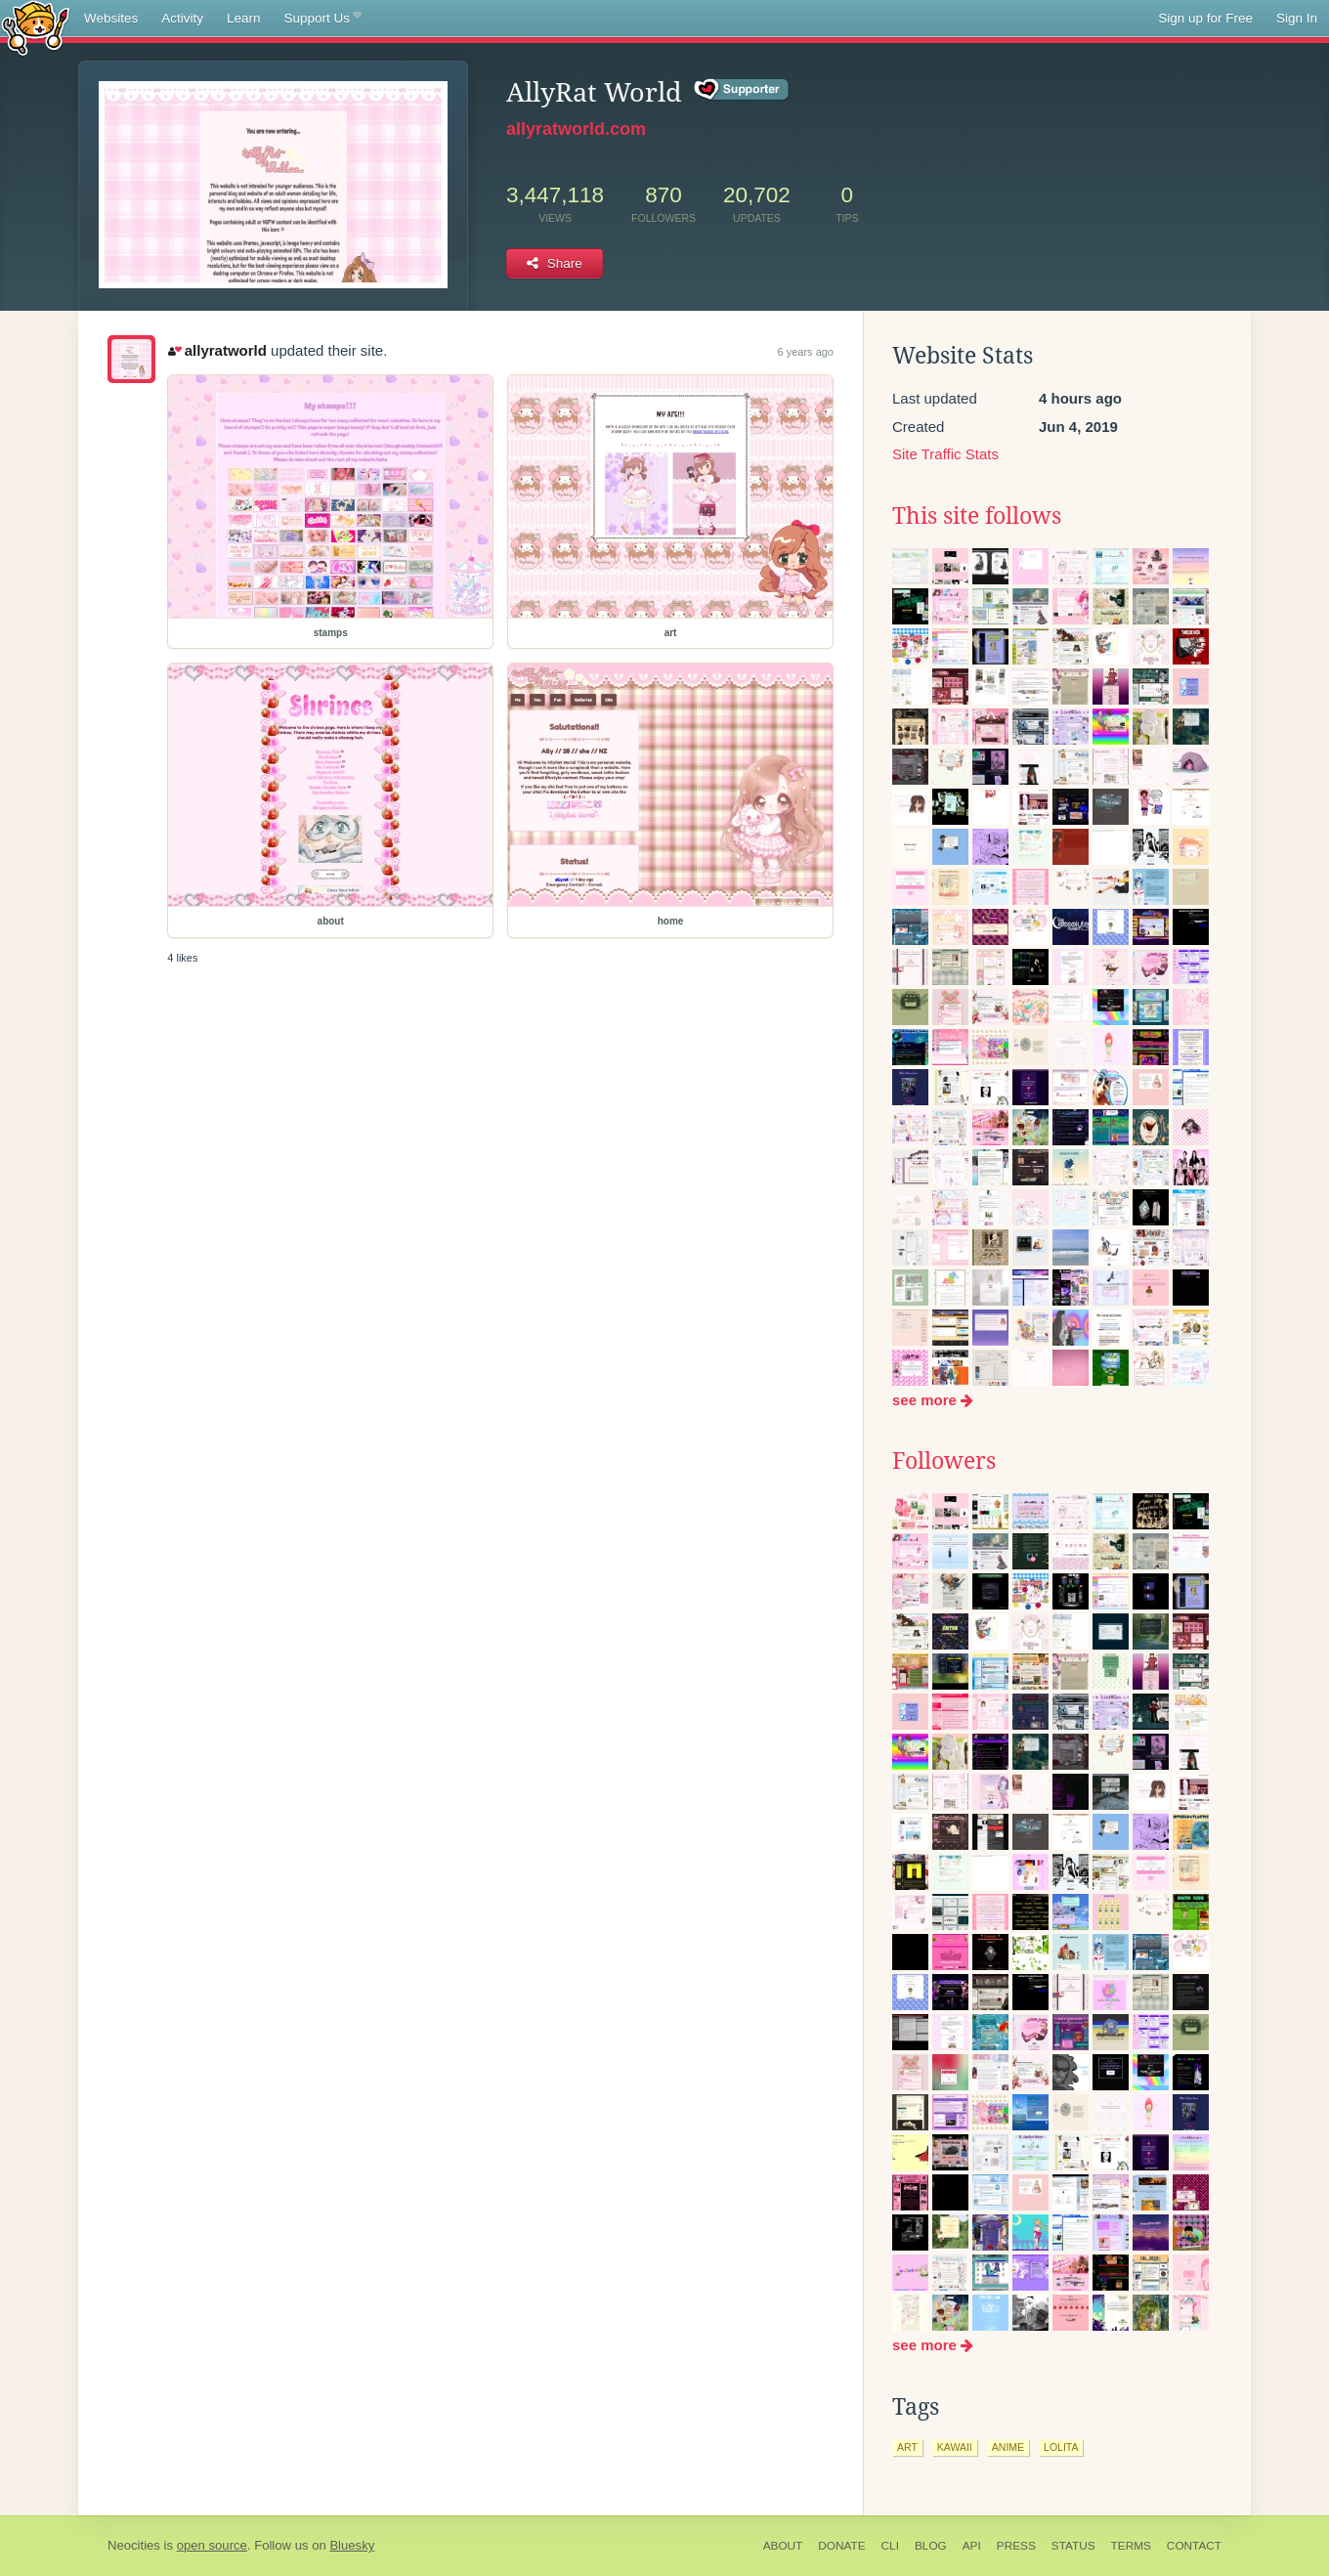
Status (1073, 2546)
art (907, 2447)
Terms (1131, 2546)
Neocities (133, 2545)
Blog (931, 2546)
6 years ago (806, 352)
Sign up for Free (1205, 18)
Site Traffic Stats (945, 454)
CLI (890, 2546)
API (972, 2546)
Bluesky (351, 2545)
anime (1008, 2447)
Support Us (323, 18)
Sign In (1296, 18)
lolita (1061, 2447)
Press (1016, 2546)
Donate (841, 2546)
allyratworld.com (576, 129)
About (783, 2546)
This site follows (976, 516)
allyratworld (217, 350)
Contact (1194, 2546)
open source (212, 2545)
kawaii (954, 2447)
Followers (944, 1461)
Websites (111, 18)
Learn (244, 18)
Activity (182, 18)
